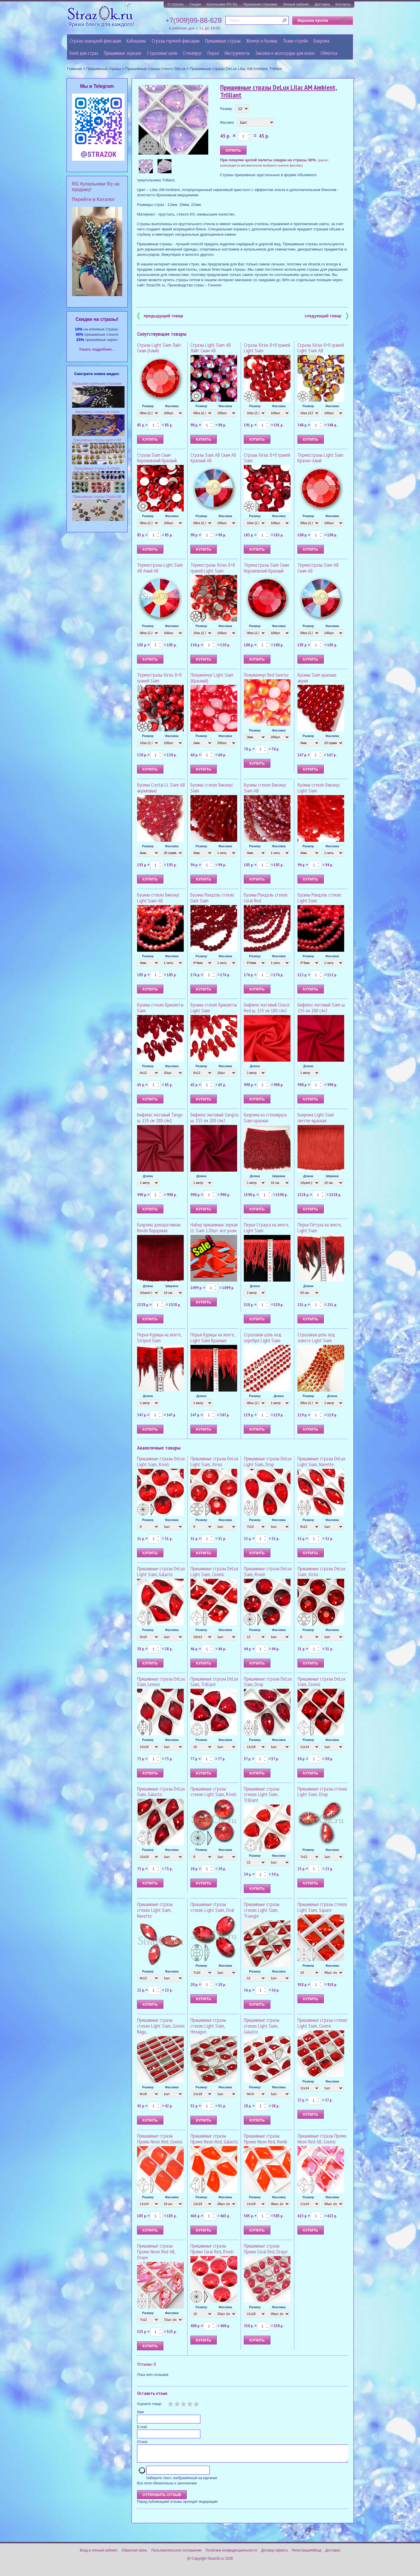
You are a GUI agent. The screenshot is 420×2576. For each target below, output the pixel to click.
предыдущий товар (160, 315)
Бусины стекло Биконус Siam (211, 787)
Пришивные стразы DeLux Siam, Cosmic (321, 1681)
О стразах (175, 4)
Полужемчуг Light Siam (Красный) (211, 677)
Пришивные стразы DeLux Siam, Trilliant (214, 1681)
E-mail (142, 2427)
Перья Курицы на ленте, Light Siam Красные (212, 1337)
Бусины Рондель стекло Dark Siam (212, 897)
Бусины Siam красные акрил (317, 677)
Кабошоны (136, 40)
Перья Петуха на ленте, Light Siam (320, 1227)
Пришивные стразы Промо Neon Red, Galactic (214, 2138)
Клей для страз (84, 53)
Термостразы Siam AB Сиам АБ (318, 567)
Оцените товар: (149, 2404)
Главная (74, 68)
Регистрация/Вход (306, 2554)
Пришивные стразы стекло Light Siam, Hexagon (208, 2026)
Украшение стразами (260, 4)
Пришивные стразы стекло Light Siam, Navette (155, 1910)
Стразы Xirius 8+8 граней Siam (267, 458)
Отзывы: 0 (146, 2364)
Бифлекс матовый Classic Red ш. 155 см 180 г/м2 (267, 1007)
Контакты (343, 4)
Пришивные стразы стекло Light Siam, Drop (322, 1791)
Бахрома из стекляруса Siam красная (265, 1117)
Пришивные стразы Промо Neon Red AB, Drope (156, 2251)
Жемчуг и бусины (261, 40)
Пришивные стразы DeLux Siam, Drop (268, 1681)
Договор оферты (274, 2554)
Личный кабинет (296, 4)
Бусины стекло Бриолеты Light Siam (213, 1007)
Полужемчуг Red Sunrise (266, 674)
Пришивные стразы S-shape (97, 468)
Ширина (278, 1176)
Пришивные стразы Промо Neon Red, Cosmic (160, 2138)
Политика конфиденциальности (231, 2554)
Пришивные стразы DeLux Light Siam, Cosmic (214, 1571)
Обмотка (329, 53)
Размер (226, 109)
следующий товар (326, 315)
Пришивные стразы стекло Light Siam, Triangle (261, 1910)
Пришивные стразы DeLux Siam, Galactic (161, 1791)
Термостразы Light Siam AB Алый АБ (160, 567)
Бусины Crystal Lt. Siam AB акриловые (161, 787)
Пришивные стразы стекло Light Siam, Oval (212, 1907)
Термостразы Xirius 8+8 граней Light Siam (212, 567)
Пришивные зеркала (122, 53)
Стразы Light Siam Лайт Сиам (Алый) (159, 348)
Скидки (195, 4)
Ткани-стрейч (295, 40)
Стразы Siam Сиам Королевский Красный (157, 458)
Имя (140, 2412)
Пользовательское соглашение (176, 2554)
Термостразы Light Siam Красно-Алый (320, 458)
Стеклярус (192, 53)
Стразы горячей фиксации (176, 40)
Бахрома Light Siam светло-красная (316, 1117)
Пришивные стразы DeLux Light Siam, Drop (268, 1461)
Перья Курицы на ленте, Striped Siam (159, 1337)
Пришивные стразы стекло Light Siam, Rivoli (213, 1791)
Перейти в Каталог (93, 199)
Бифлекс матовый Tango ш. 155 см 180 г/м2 (160, 1117)
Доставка (322, 4)
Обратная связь (134, 2554)
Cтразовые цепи (162, 53)
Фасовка (227, 122)
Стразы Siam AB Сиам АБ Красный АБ (213, 458)
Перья (213, 53)
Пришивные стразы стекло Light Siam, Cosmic (322, 2023)
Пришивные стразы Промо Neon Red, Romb (265, 2138)
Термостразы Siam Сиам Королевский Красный (266, 567)
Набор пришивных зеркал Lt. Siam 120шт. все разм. (214, 1227)
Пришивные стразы (223, 40)
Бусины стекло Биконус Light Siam (319, 787)
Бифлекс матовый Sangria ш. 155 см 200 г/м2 (214, 1117)
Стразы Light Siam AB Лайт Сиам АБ (210, 348)
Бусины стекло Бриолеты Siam (160, 1007)
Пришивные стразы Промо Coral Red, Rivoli (212, 2248)
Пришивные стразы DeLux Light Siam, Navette (321, 1461)
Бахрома (321, 40)
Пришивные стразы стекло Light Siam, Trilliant (261, 1794)
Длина (255, 1066)
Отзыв (142, 2442)
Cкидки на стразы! (97, 319)
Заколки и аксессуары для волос (285, 53)
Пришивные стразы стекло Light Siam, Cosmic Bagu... (161, 2026)
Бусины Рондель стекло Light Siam (319, 897)
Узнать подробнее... (97, 349)
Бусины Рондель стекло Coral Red (266, 897)
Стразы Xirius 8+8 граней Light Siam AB (321, 348)
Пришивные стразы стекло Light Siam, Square (322, 1907)
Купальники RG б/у (221, 4)
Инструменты (237, 53)
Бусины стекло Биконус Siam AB (265, 787)
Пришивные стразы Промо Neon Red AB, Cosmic (322, 2138)
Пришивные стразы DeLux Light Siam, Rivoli (161, 1461)
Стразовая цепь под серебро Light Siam (262, 1337)
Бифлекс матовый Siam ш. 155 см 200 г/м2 (321, 1007)
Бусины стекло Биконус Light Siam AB (158, 897)
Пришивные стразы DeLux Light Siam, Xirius (214, 1461)
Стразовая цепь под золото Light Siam (316, 1337)
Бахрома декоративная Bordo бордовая (159, 1227)
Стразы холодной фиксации (95, 40)
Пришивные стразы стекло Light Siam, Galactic (261, 2026)
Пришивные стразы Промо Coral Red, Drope (266, 2248)
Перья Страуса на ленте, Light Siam (266, 1227)
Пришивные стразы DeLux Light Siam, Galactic (161, 1571)
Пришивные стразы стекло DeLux (155, 68)
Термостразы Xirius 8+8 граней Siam (159, 677)
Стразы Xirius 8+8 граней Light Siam (267, 348)
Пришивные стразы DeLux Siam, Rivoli (268, 1571)
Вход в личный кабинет (99, 2554)
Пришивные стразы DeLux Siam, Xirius (321, 1571)
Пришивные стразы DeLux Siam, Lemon (161, 1681)
